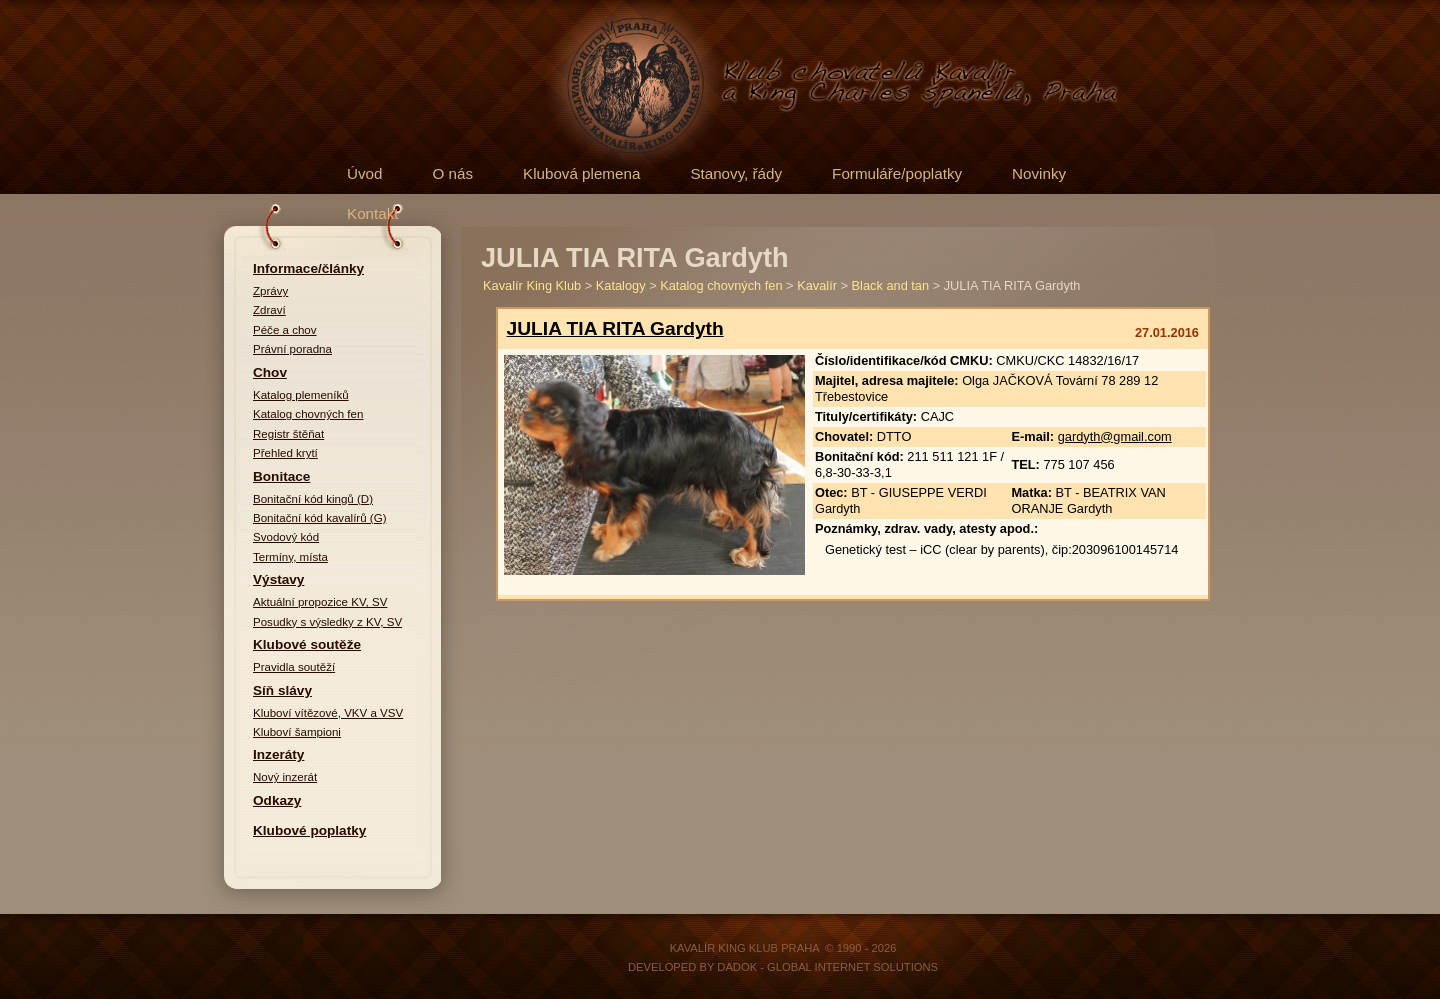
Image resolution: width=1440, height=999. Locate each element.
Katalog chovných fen (308, 414)
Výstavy (278, 579)
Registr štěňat (288, 434)
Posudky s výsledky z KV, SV (327, 622)
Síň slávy (282, 690)
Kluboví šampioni (297, 732)
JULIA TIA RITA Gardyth (615, 328)
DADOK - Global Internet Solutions (827, 967)
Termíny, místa (290, 557)
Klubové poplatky (309, 830)
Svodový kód (286, 537)
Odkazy (277, 800)
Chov (270, 372)
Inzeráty (278, 754)
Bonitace (281, 476)
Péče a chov (285, 330)
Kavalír (817, 285)
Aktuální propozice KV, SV (320, 602)
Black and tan (891, 285)
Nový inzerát (285, 777)
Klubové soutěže (307, 644)
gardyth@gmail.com (1115, 436)
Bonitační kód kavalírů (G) (320, 518)
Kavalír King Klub (532, 285)
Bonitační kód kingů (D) (313, 499)
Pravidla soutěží (294, 667)
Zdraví (269, 310)
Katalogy (621, 285)
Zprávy (270, 291)
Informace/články (308, 268)
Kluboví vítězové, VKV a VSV (328, 713)
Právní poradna (292, 349)
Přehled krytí (285, 453)
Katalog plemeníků (301, 395)
